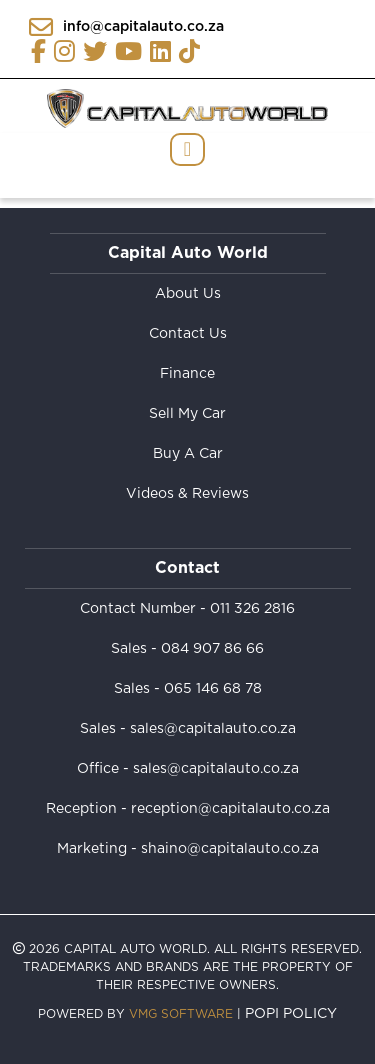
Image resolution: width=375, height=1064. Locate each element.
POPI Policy (291, 1014)
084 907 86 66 (212, 649)
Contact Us (188, 334)
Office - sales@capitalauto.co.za (188, 769)
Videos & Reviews (187, 494)
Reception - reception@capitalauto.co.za (188, 809)
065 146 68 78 (213, 689)
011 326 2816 (252, 609)
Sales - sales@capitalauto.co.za (188, 729)
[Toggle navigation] (187, 149)
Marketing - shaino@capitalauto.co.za (188, 849)
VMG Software (181, 1014)
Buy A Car (188, 454)
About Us (188, 294)
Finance (187, 374)
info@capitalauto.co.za (126, 27)
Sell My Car (187, 414)
